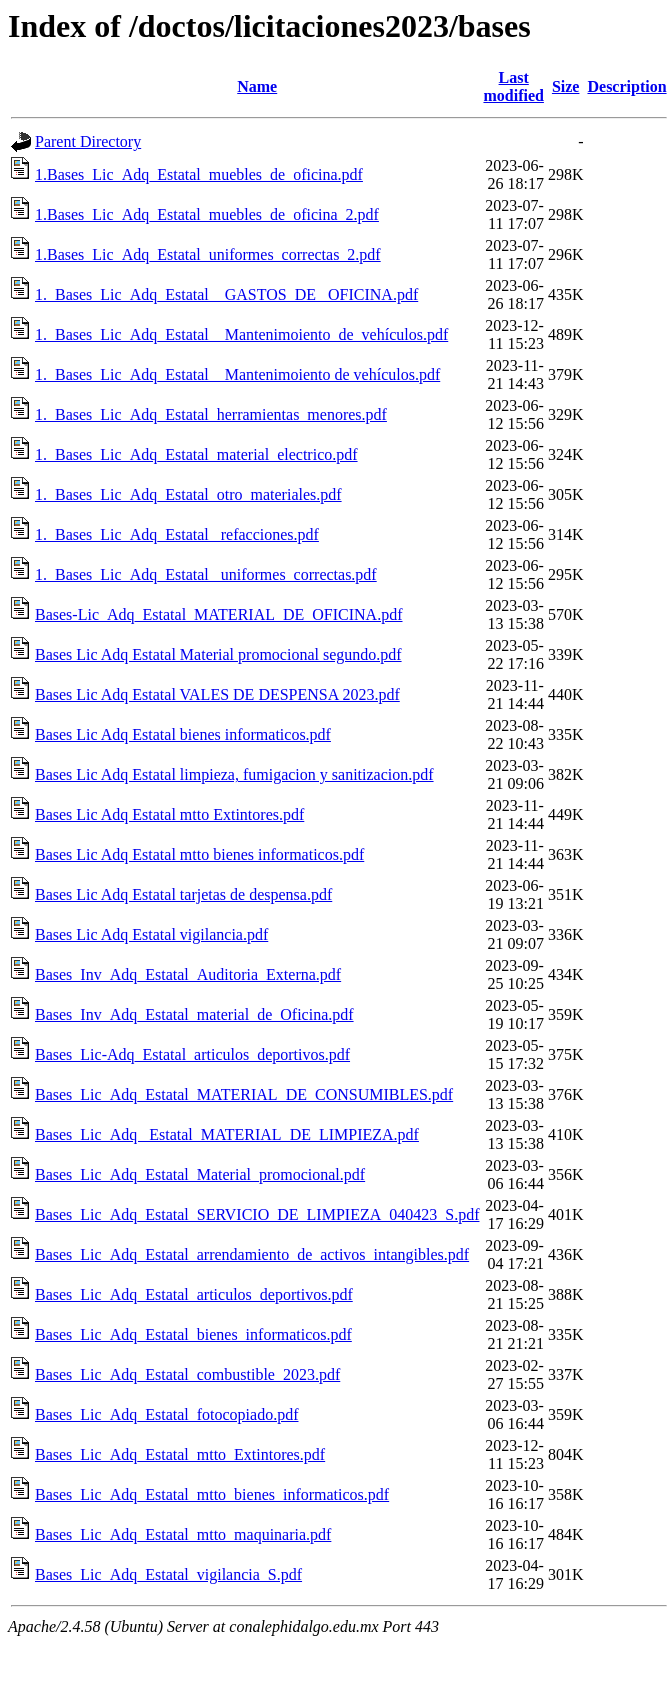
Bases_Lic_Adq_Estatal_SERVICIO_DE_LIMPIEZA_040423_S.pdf (257, 1214)
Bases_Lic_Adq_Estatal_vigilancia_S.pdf (168, 1574)
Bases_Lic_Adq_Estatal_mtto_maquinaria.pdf (183, 1534)
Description (626, 86)
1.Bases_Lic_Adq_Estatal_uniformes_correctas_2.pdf (208, 254)
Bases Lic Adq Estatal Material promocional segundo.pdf (218, 654)
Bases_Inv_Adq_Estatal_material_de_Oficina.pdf (194, 1014)
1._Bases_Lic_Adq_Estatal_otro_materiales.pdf (188, 494)
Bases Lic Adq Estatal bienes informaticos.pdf (183, 734)
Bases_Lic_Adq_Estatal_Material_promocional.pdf (200, 1174)
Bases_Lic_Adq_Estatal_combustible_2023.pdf (187, 1374)
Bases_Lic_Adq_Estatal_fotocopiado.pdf (167, 1414)
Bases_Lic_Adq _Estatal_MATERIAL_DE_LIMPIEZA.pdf (227, 1134)
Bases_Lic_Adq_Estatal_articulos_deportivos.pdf (194, 1294)
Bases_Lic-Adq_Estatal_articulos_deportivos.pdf (192, 1054)
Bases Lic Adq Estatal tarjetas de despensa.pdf (183, 894)
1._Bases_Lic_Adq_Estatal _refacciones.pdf (177, 534)
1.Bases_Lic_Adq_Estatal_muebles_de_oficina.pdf (199, 174)
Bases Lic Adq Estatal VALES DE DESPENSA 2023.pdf (217, 694)
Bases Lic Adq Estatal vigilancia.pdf (151, 934)
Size (566, 86)
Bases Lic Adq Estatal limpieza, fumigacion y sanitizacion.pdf (234, 774)
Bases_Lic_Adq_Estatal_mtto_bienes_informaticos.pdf (212, 1494)
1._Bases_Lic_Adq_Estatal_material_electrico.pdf (196, 454)
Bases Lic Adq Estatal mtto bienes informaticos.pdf (199, 854)
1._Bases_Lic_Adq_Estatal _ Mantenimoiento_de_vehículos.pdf (241, 334)
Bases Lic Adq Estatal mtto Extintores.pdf (169, 814)
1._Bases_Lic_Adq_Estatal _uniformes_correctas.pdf (206, 574)
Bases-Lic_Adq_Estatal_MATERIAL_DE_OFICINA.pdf (219, 614)
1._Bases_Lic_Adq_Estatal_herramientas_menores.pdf (211, 414)
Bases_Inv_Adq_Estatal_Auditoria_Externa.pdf (188, 974)
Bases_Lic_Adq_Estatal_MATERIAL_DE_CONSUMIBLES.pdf (244, 1094)
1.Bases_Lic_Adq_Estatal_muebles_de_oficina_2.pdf (207, 214)
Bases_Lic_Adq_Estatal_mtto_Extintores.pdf (180, 1454)
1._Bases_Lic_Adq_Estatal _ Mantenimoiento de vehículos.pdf (237, 374)
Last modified (513, 86)
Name (257, 86)
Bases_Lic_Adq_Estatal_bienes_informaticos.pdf (193, 1334)
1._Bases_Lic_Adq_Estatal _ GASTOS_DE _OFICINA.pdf (226, 294)
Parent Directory (88, 141)
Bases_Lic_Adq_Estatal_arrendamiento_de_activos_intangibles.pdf (252, 1254)
